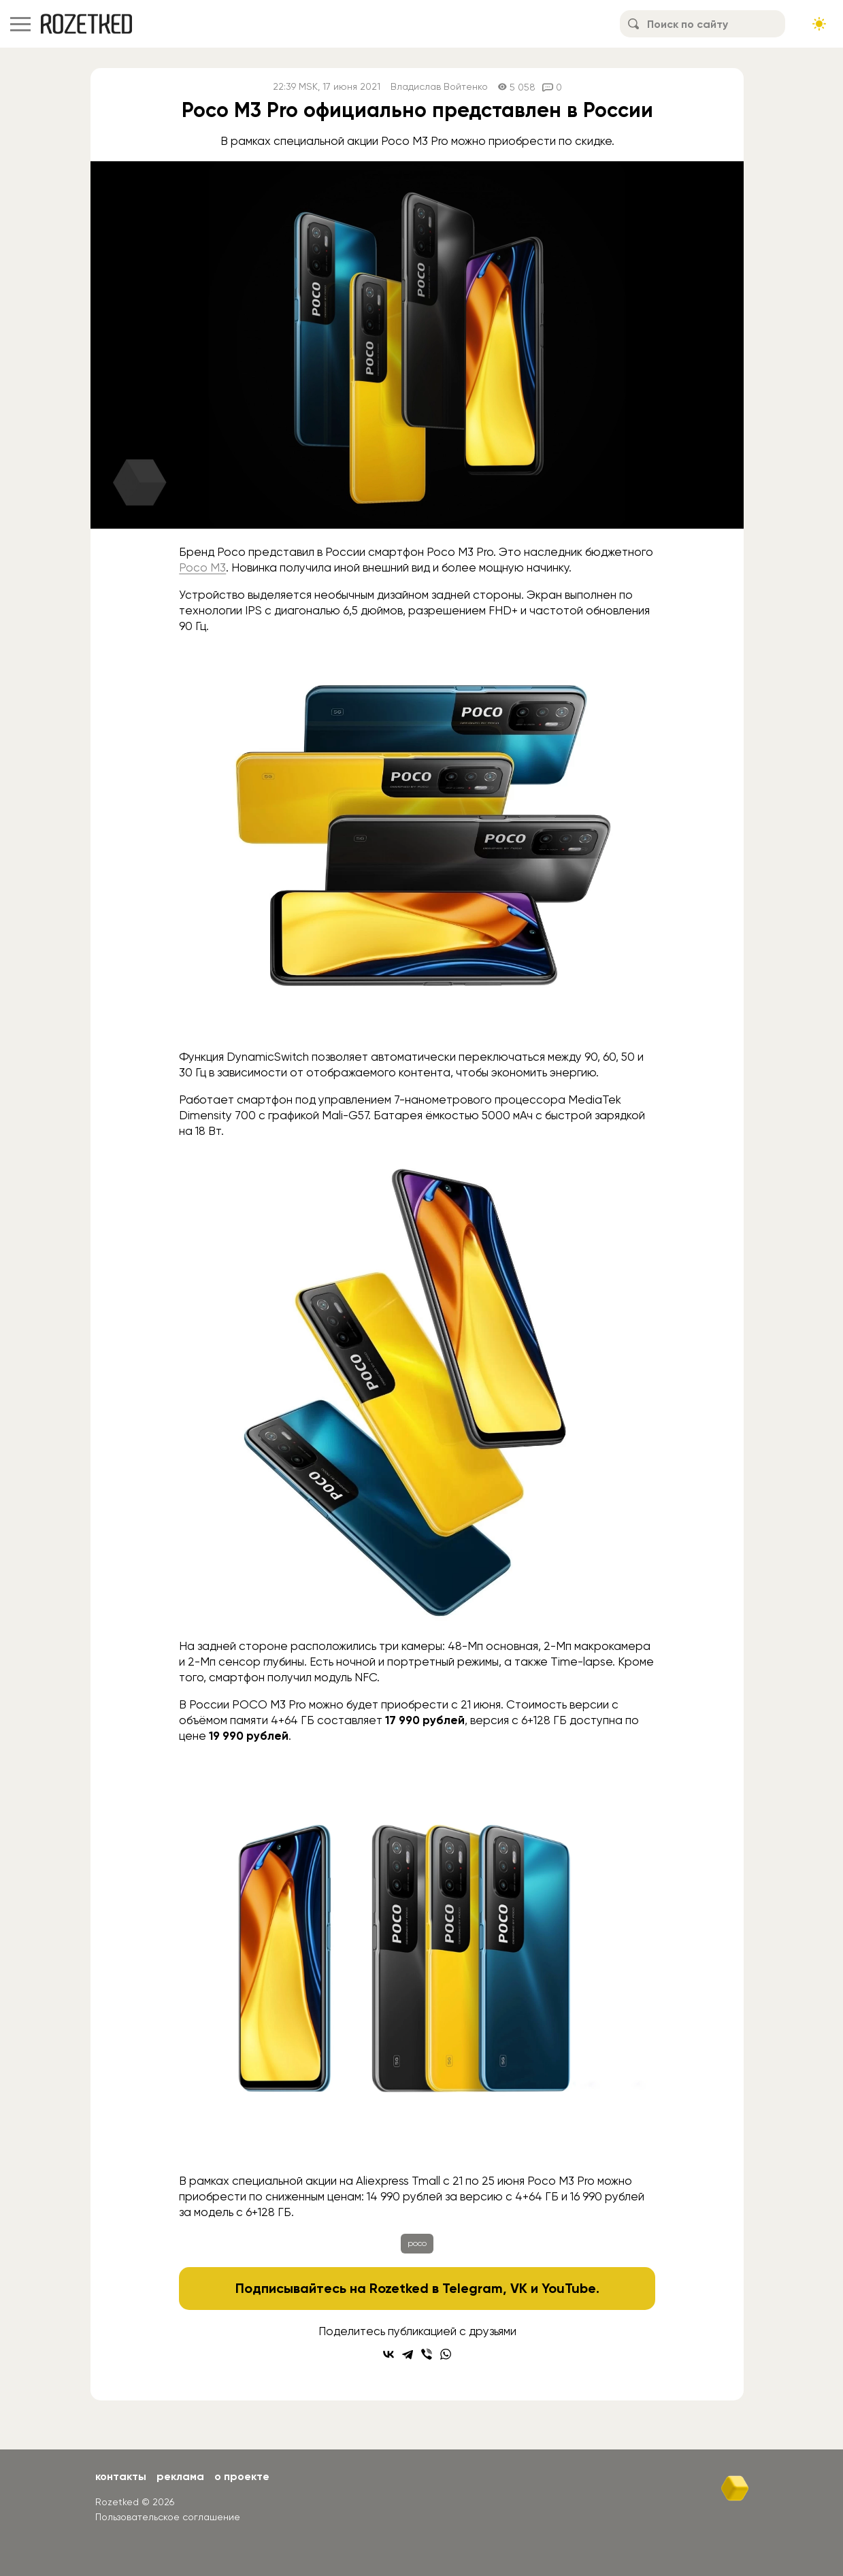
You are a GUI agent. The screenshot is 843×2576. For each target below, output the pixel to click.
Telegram (472, 2288)
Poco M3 (202, 567)
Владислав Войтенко (439, 87)
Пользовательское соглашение (167, 2516)
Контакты (120, 2476)
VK (518, 2288)
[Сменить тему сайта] (819, 23)
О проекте (241, 2476)
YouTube (568, 2288)
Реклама (180, 2476)
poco (417, 2243)
